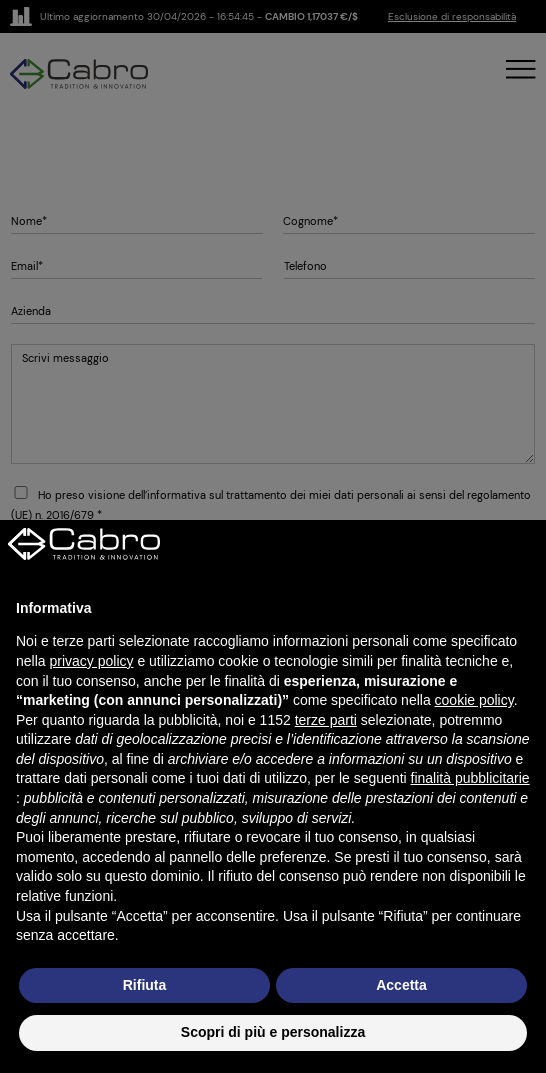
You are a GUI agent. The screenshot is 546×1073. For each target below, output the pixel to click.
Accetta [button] (401, 985)
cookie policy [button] (474, 700)
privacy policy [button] (91, 661)
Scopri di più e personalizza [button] (273, 1032)
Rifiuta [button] (145, 985)
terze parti (326, 720)
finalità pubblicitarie (470, 778)
